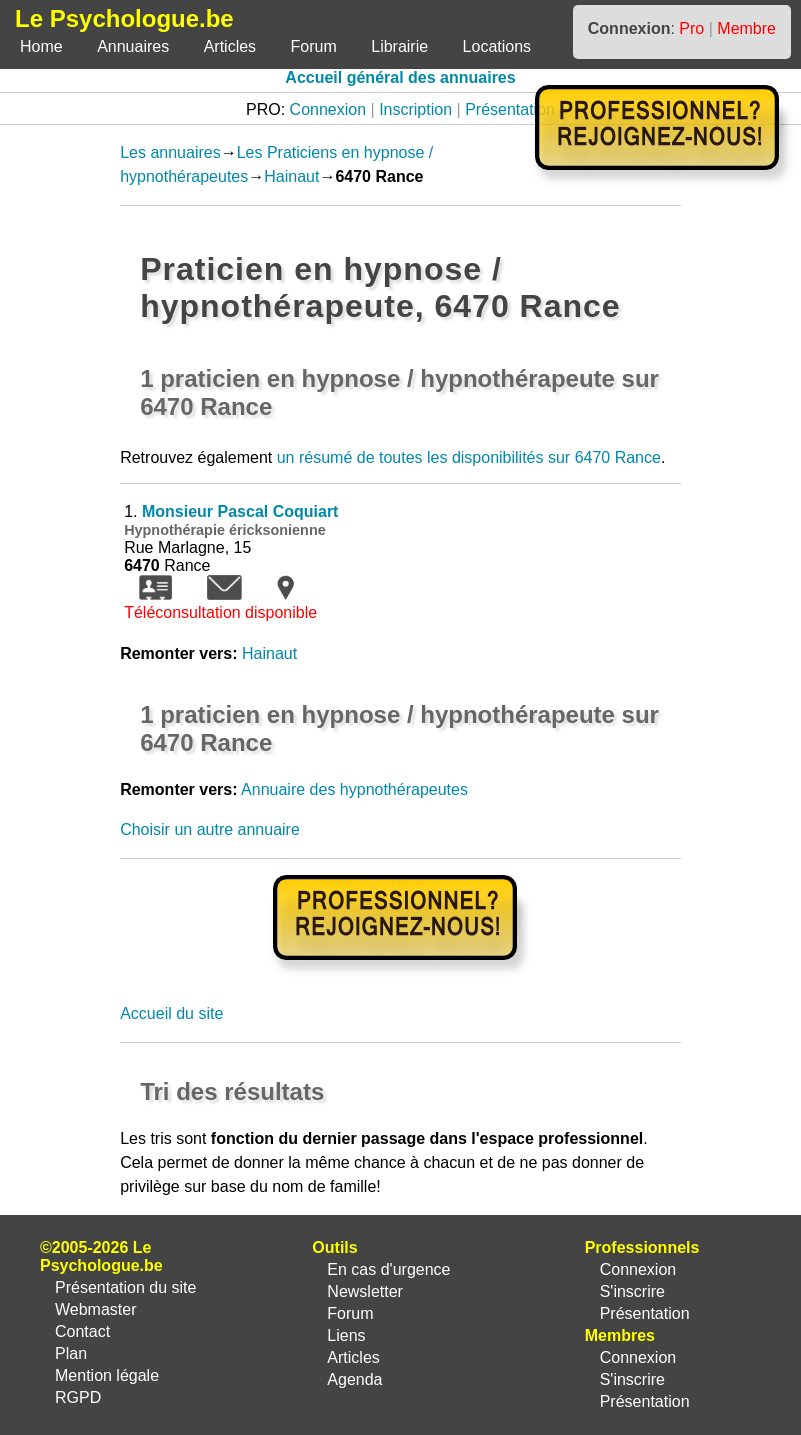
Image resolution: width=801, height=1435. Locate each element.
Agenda (354, 1379)
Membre (746, 28)
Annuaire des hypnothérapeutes (354, 789)
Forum (314, 46)
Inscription (415, 109)
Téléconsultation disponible (220, 612)
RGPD (78, 1397)
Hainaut (291, 176)
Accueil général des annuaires (400, 77)
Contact (82, 1331)
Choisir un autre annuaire (210, 829)
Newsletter (365, 1291)
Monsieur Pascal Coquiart (240, 511)
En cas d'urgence (388, 1269)
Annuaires (133, 46)
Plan (71, 1353)
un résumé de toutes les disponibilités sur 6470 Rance (469, 457)
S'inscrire (632, 1291)
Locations (497, 46)
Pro (691, 28)
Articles (230, 46)
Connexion (328, 109)
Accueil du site (171, 1013)
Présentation (510, 109)
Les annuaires (170, 152)
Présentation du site (125, 1287)
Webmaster (96, 1309)
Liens (346, 1335)
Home (41, 46)
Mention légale (107, 1375)
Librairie (399, 46)
